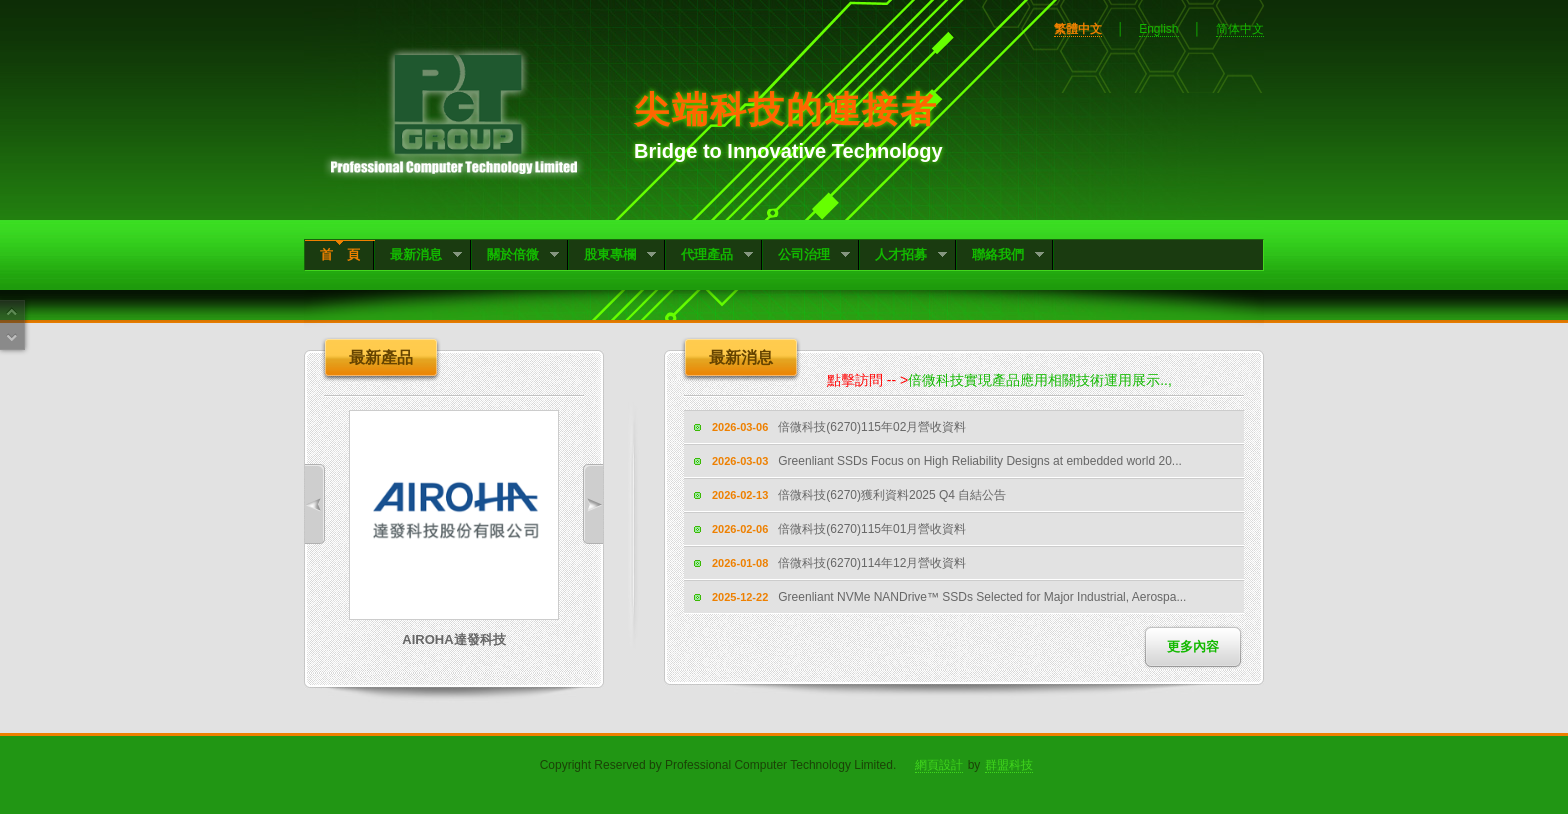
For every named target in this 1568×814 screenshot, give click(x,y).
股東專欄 (612, 256)
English (1158, 29)
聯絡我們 (1000, 256)
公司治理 (806, 256)
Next (593, 504)
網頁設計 (939, 765)
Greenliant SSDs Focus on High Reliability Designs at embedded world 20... (980, 461)
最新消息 (418, 256)
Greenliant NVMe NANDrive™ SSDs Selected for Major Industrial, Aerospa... (982, 597)
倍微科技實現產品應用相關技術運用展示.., (1046, 380)
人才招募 (903, 256)
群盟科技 (1009, 765)
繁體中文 (1078, 29)
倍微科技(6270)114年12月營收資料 (872, 563)
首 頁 (340, 254)
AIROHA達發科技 (453, 639)
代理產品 (709, 256)
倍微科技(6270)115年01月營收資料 (872, 529)
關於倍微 (515, 256)
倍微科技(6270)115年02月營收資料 (872, 427)
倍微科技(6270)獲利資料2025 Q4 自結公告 (892, 495)
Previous (315, 504)
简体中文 (1240, 29)
